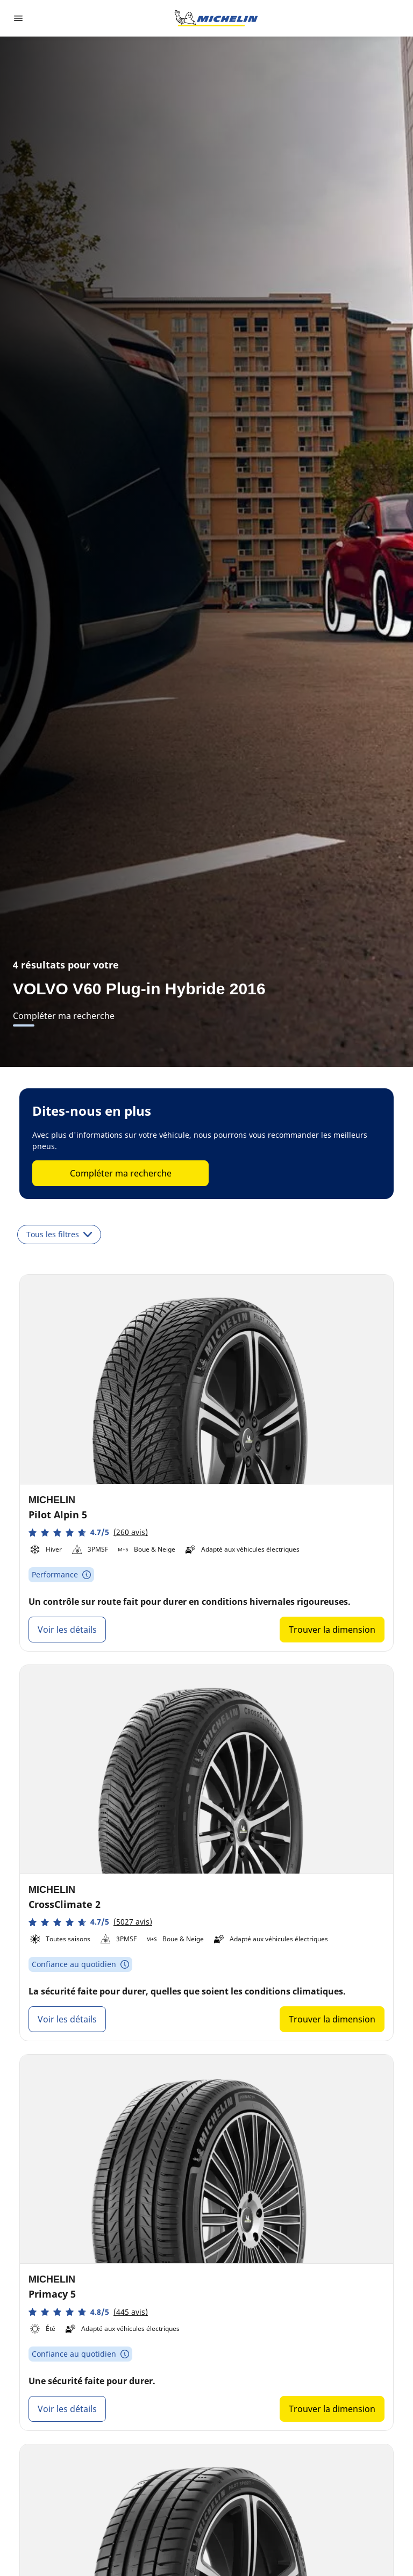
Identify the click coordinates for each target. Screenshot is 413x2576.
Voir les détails (67, 1629)
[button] (88, 1533)
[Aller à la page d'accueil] (216, 18)
